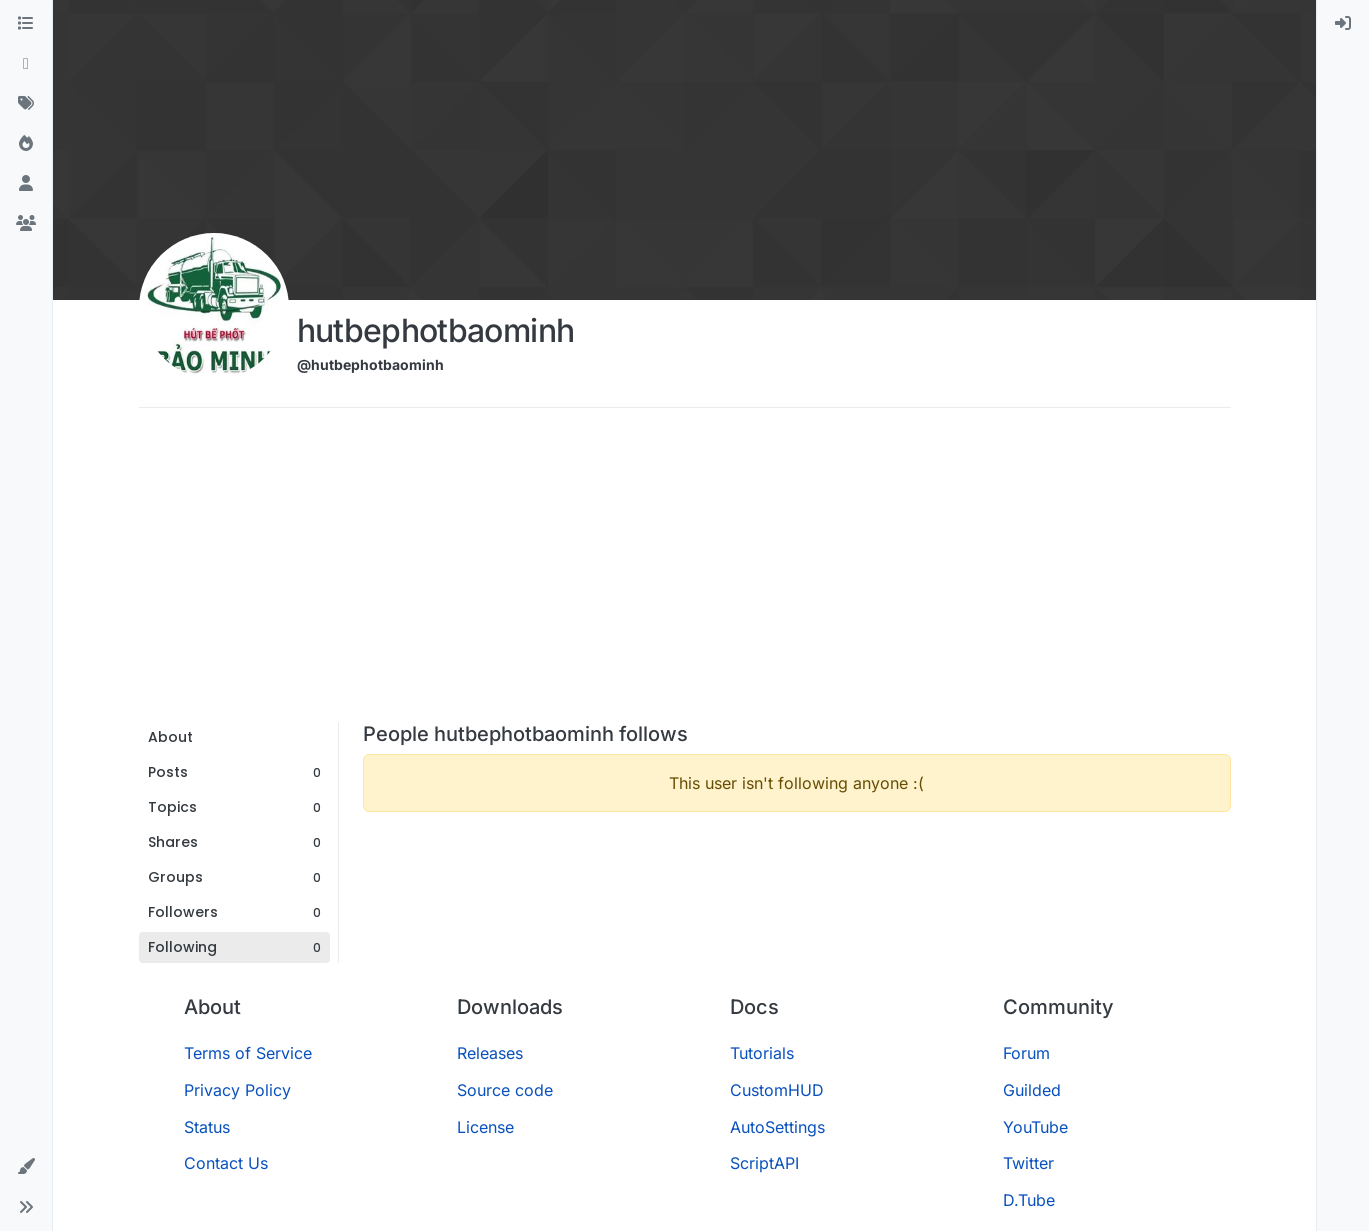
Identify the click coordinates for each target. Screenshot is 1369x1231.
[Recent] (26, 64)
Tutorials (762, 1053)
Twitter (1028, 1163)
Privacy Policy (237, 1090)
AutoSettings (777, 1127)
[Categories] (26, 24)
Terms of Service (248, 1053)
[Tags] (26, 104)
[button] (26, 1167)
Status (207, 1127)
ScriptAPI (764, 1163)
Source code (505, 1090)
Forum (1026, 1053)
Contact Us (226, 1163)
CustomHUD (777, 1090)
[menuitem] (1343, 24)
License (485, 1127)
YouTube (1035, 1127)
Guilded (1032, 1090)
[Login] (1343, 24)
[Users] (26, 184)
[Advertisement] (685, 572)
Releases (490, 1053)
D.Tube (1029, 1200)
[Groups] (26, 224)
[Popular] (26, 144)
